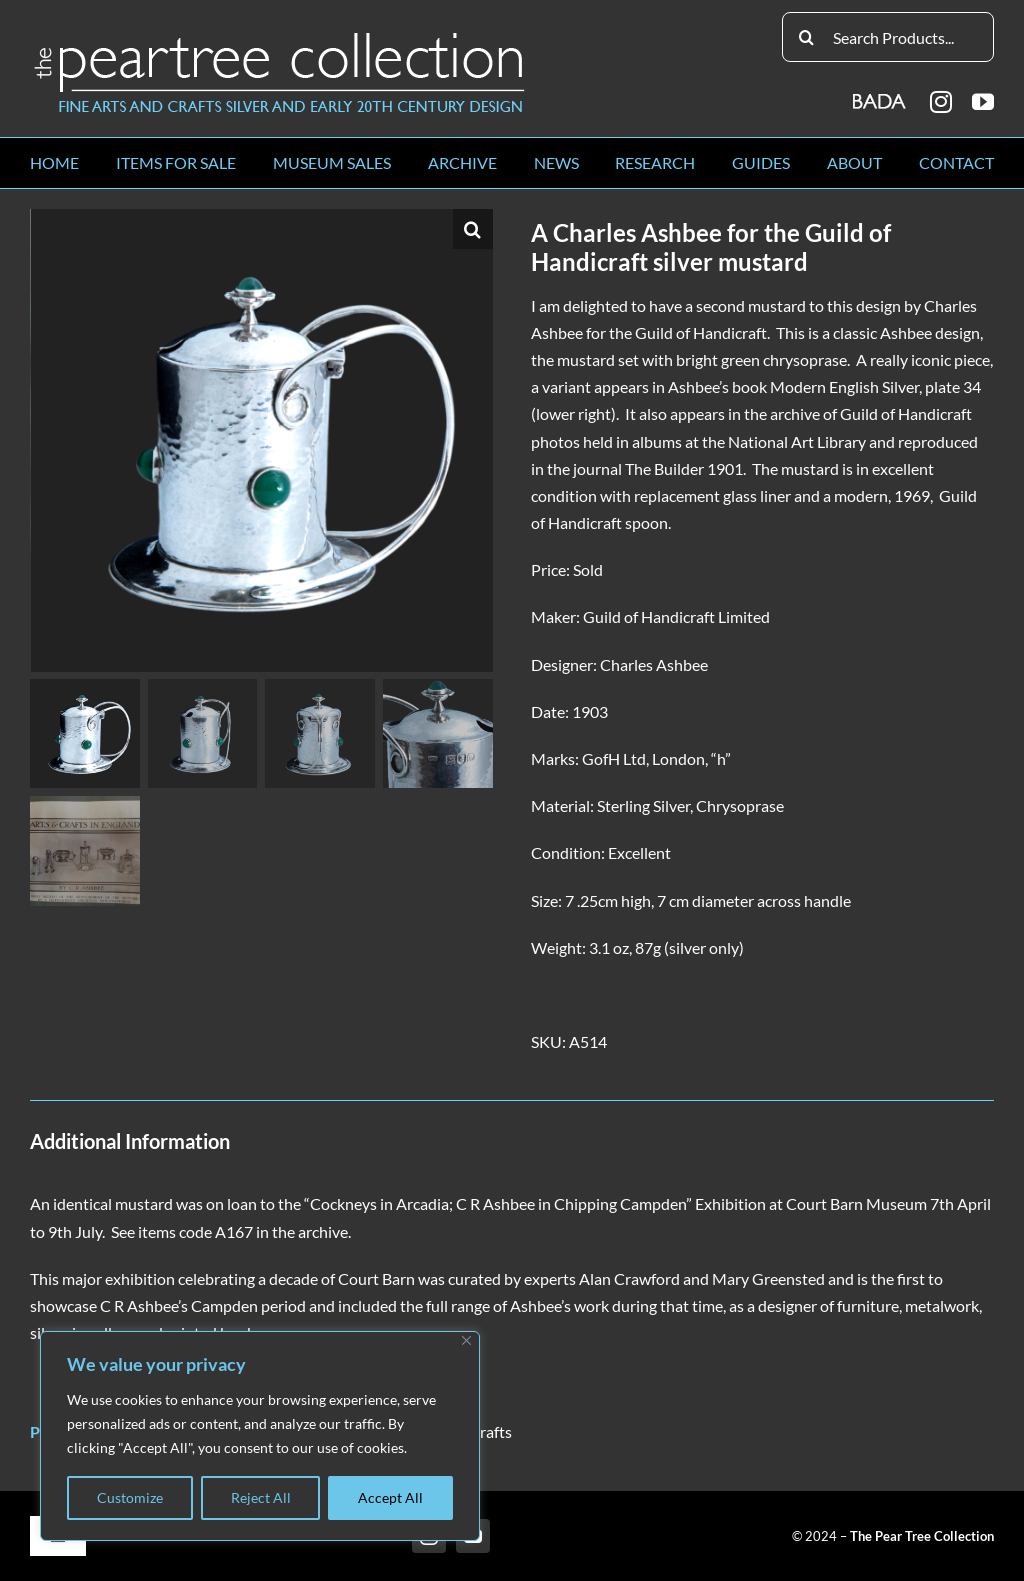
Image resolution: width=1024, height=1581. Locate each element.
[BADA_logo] (880, 94)
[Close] (466, 1340)
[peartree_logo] (280, 36)
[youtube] (983, 102)
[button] (473, 229)
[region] (260, 1436)
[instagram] (941, 102)
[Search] (807, 37)
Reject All (261, 1497)
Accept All (390, 1497)
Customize (130, 1497)
